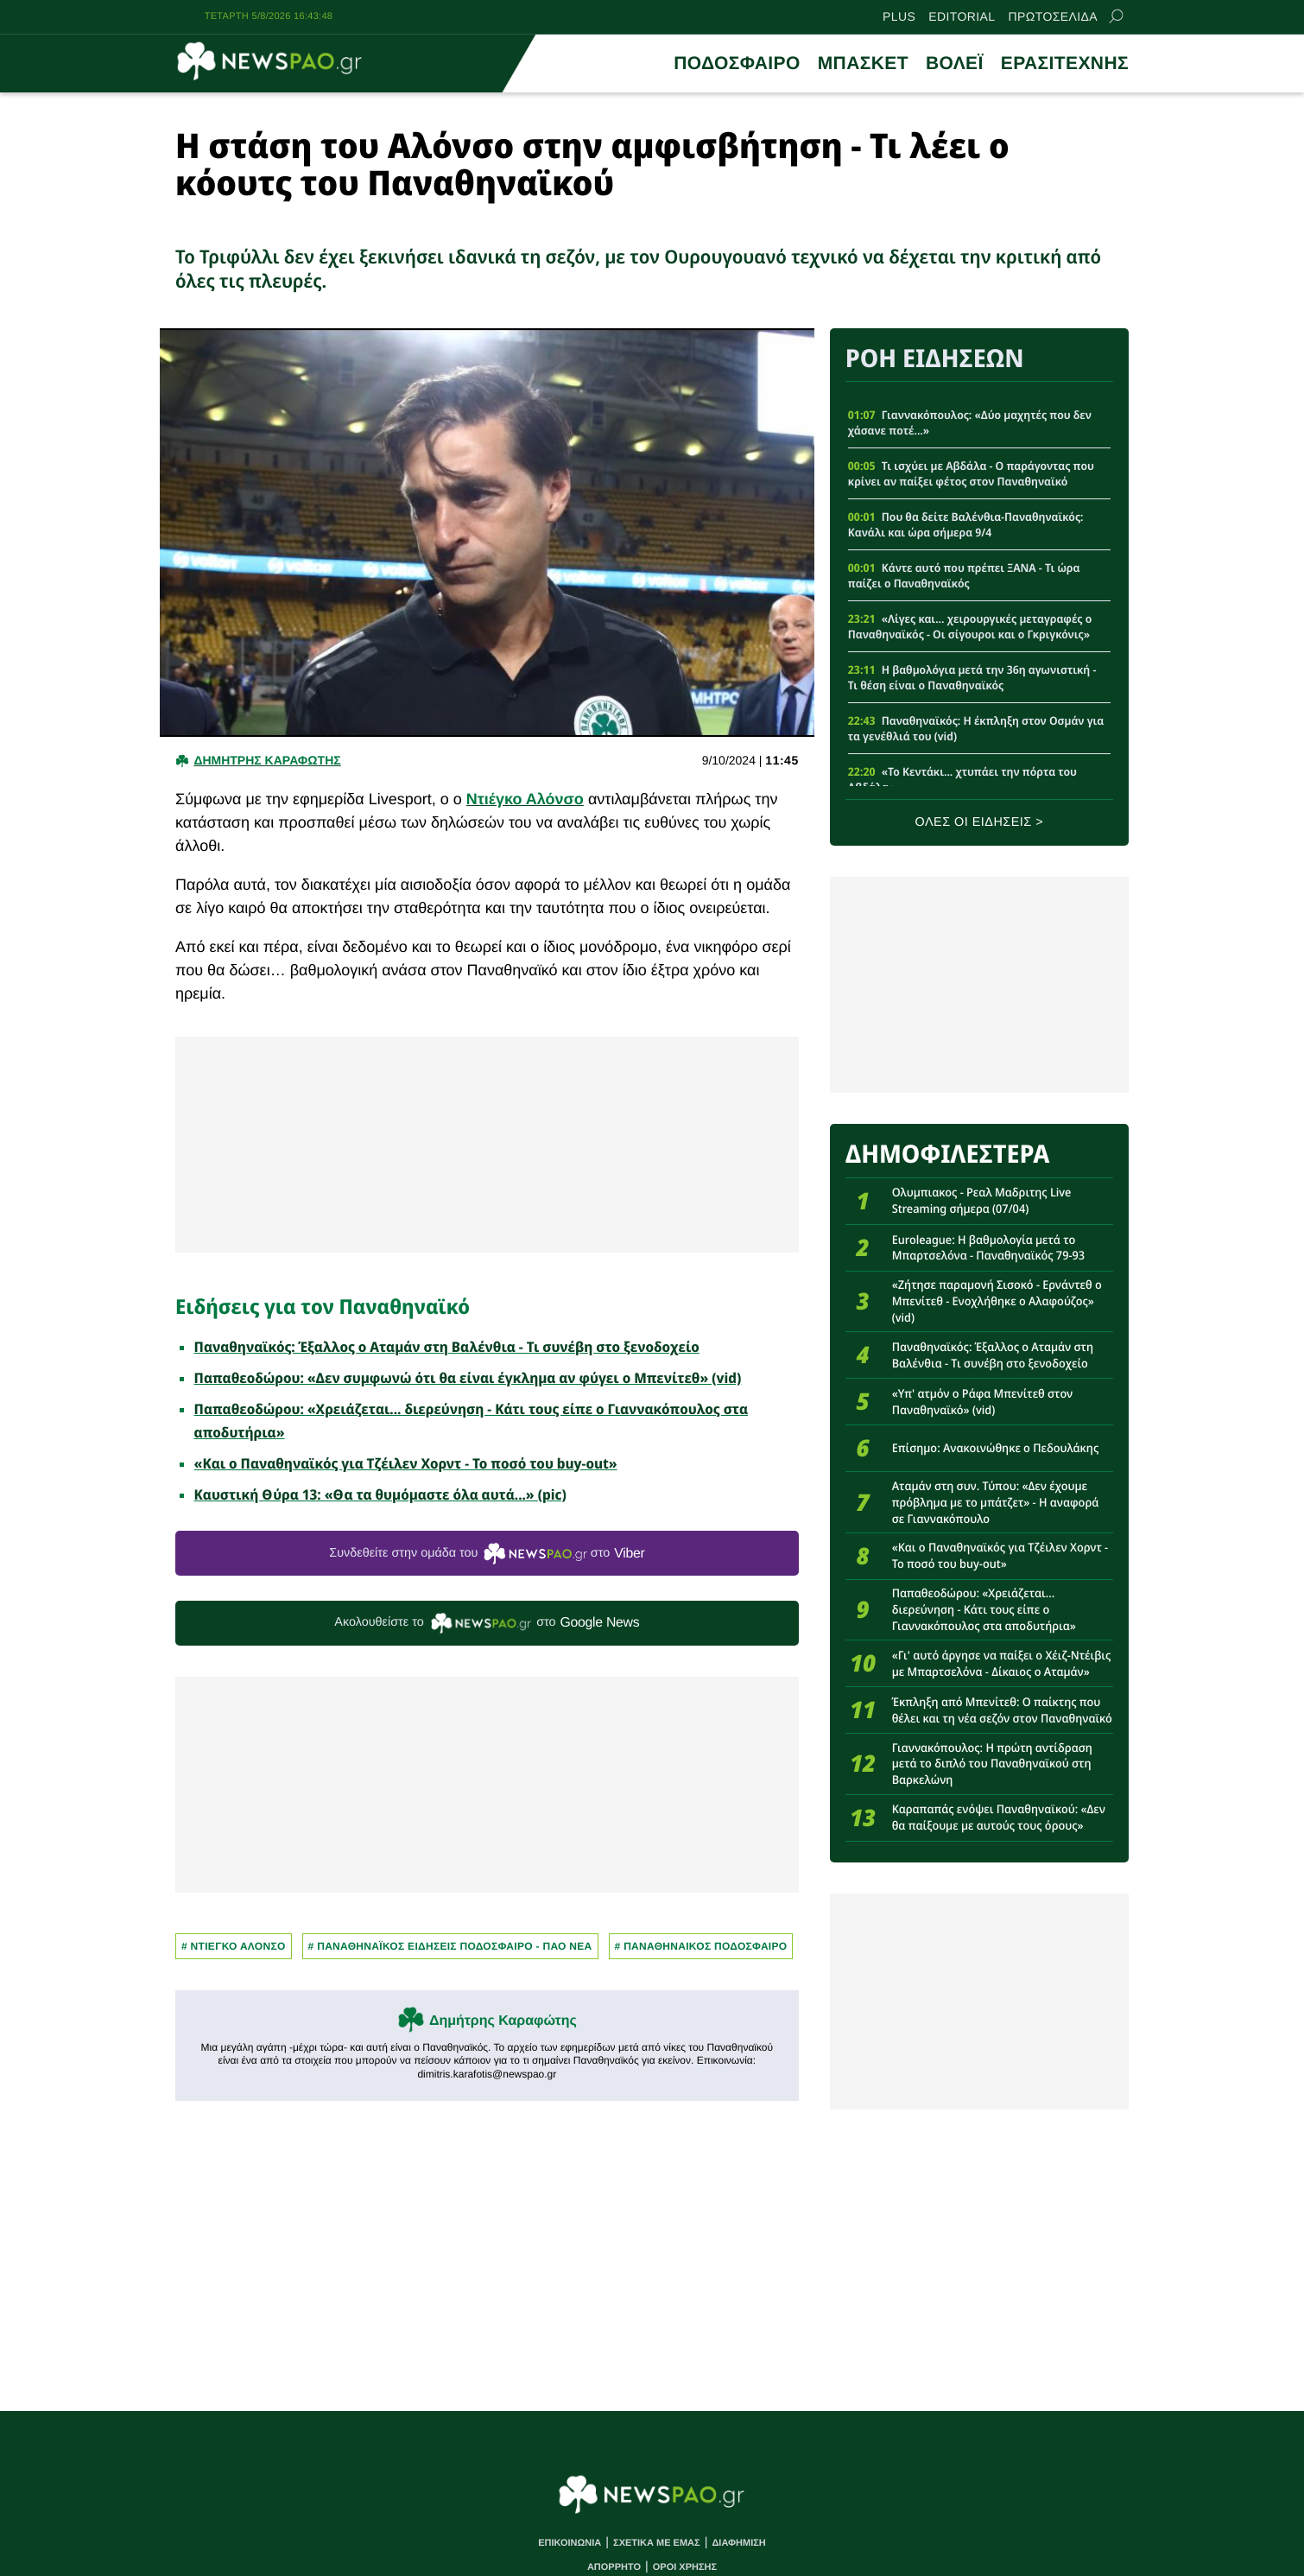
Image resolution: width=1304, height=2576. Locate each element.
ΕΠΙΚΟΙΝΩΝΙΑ (569, 2543)
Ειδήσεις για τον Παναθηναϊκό (322, 1306)
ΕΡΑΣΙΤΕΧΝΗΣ (1065, 63)
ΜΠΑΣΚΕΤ (863, 63)
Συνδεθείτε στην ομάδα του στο (486, 1553)
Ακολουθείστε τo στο (486, 1623)
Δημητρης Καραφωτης (266, 760)
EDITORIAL (961, 16)
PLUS (899, 16)
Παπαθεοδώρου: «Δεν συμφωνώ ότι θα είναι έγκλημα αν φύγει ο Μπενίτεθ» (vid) (468, 1377)
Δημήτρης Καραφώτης (503, 2021)
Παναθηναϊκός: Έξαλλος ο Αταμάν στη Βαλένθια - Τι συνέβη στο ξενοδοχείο (446, 1346)
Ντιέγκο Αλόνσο (525, 799)
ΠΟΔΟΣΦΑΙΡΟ (737, 63)
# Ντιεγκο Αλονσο (233, 1946)
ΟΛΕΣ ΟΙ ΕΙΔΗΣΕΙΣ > (979, 822)
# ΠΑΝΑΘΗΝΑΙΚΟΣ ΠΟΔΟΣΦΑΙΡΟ (701, 1946)
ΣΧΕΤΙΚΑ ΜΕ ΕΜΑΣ (656, 2543)
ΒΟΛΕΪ (955, 63)
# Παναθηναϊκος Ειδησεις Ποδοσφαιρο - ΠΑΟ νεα (450, 1946)
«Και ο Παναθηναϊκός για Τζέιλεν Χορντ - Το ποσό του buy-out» (405, 1463)
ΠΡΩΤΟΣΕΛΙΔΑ (1053, 16)
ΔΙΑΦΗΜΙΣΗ (738, 2543)
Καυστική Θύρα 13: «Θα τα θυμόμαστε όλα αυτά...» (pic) (380, 1494)
